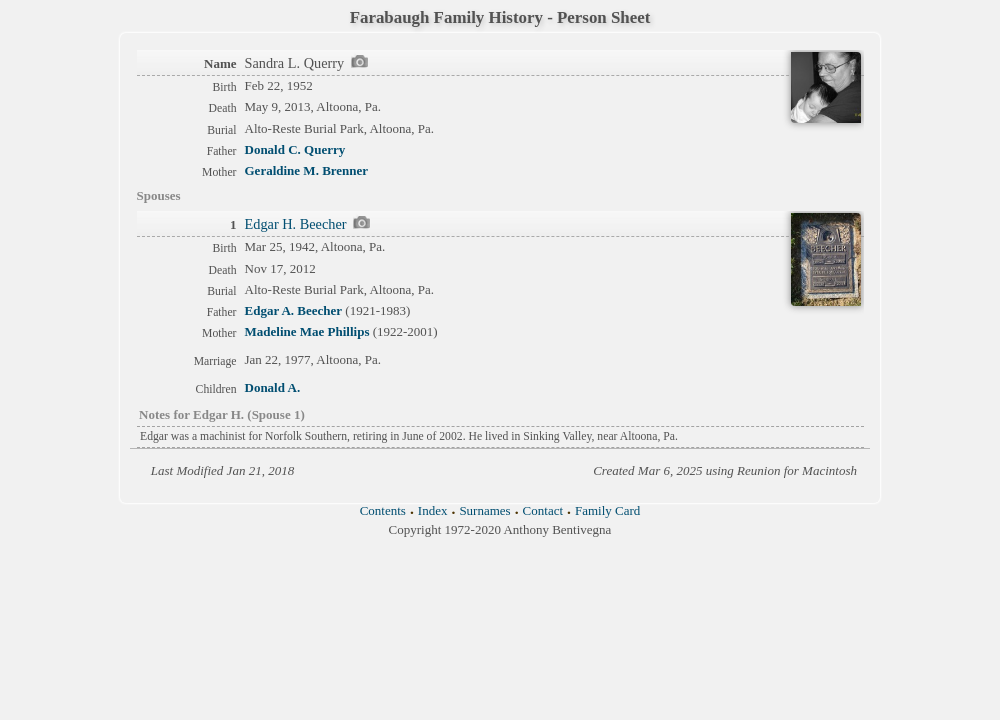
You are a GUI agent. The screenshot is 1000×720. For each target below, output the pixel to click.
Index (433, 510)
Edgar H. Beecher (296, 224)
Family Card (607, 510)
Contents (383, 510)
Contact (543, 510)
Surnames (484, 510)
